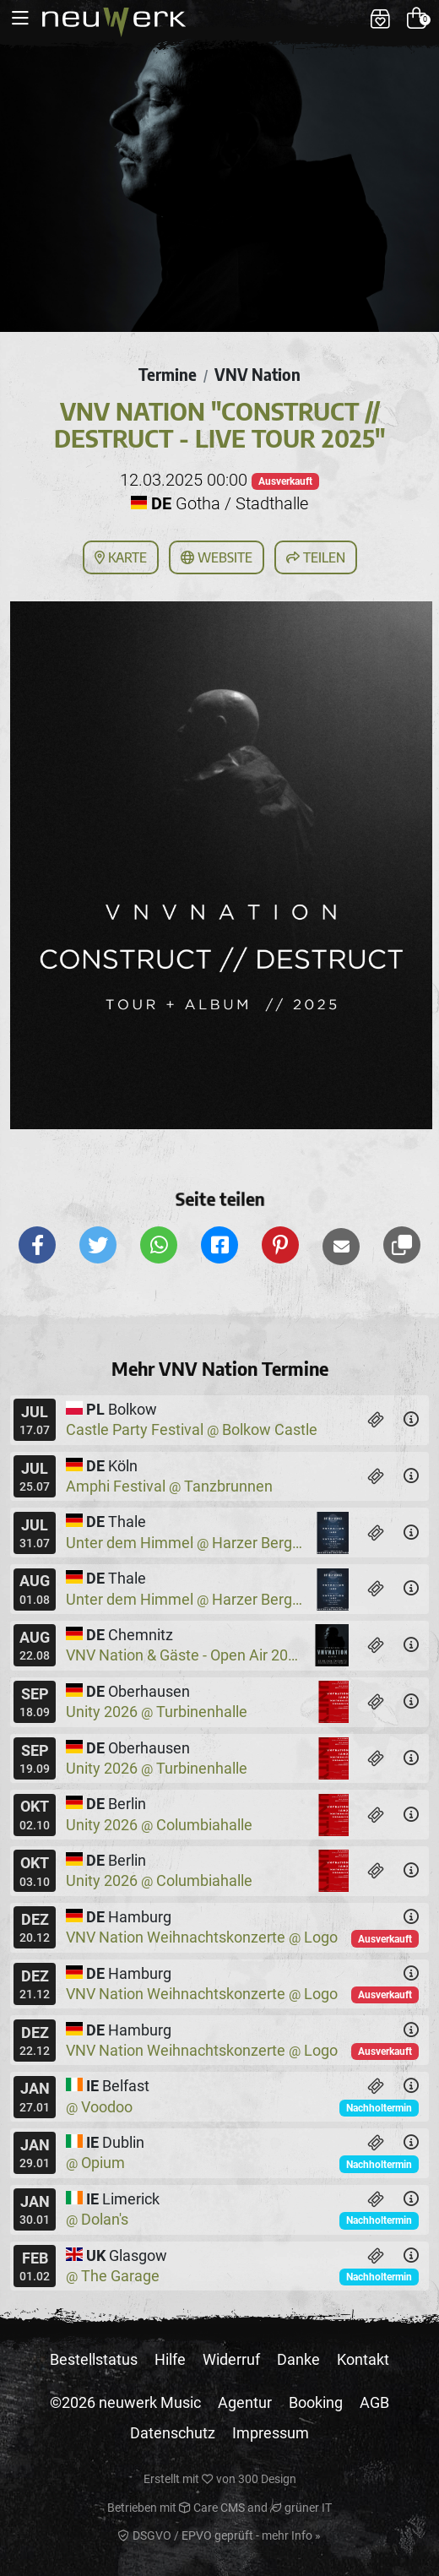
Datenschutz (172, 2433)
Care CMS (212, 2507)
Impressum (270, 2433)
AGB (374, 2402)
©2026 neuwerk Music (125, 2402)
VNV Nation (257, 374)
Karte (121, 557)
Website (216, 557)
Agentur (245, 2402)
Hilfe (170, 2359)
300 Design (267, 2479)
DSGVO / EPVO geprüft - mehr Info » (219, 2535)
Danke (298, 2359)
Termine (167, 374)
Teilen (315, 557)
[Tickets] (376, 1420)
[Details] (411, 1420)
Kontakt (363, 2359)
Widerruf (231, 2359)
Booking (316, 2402)
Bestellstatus (94, 2359)
